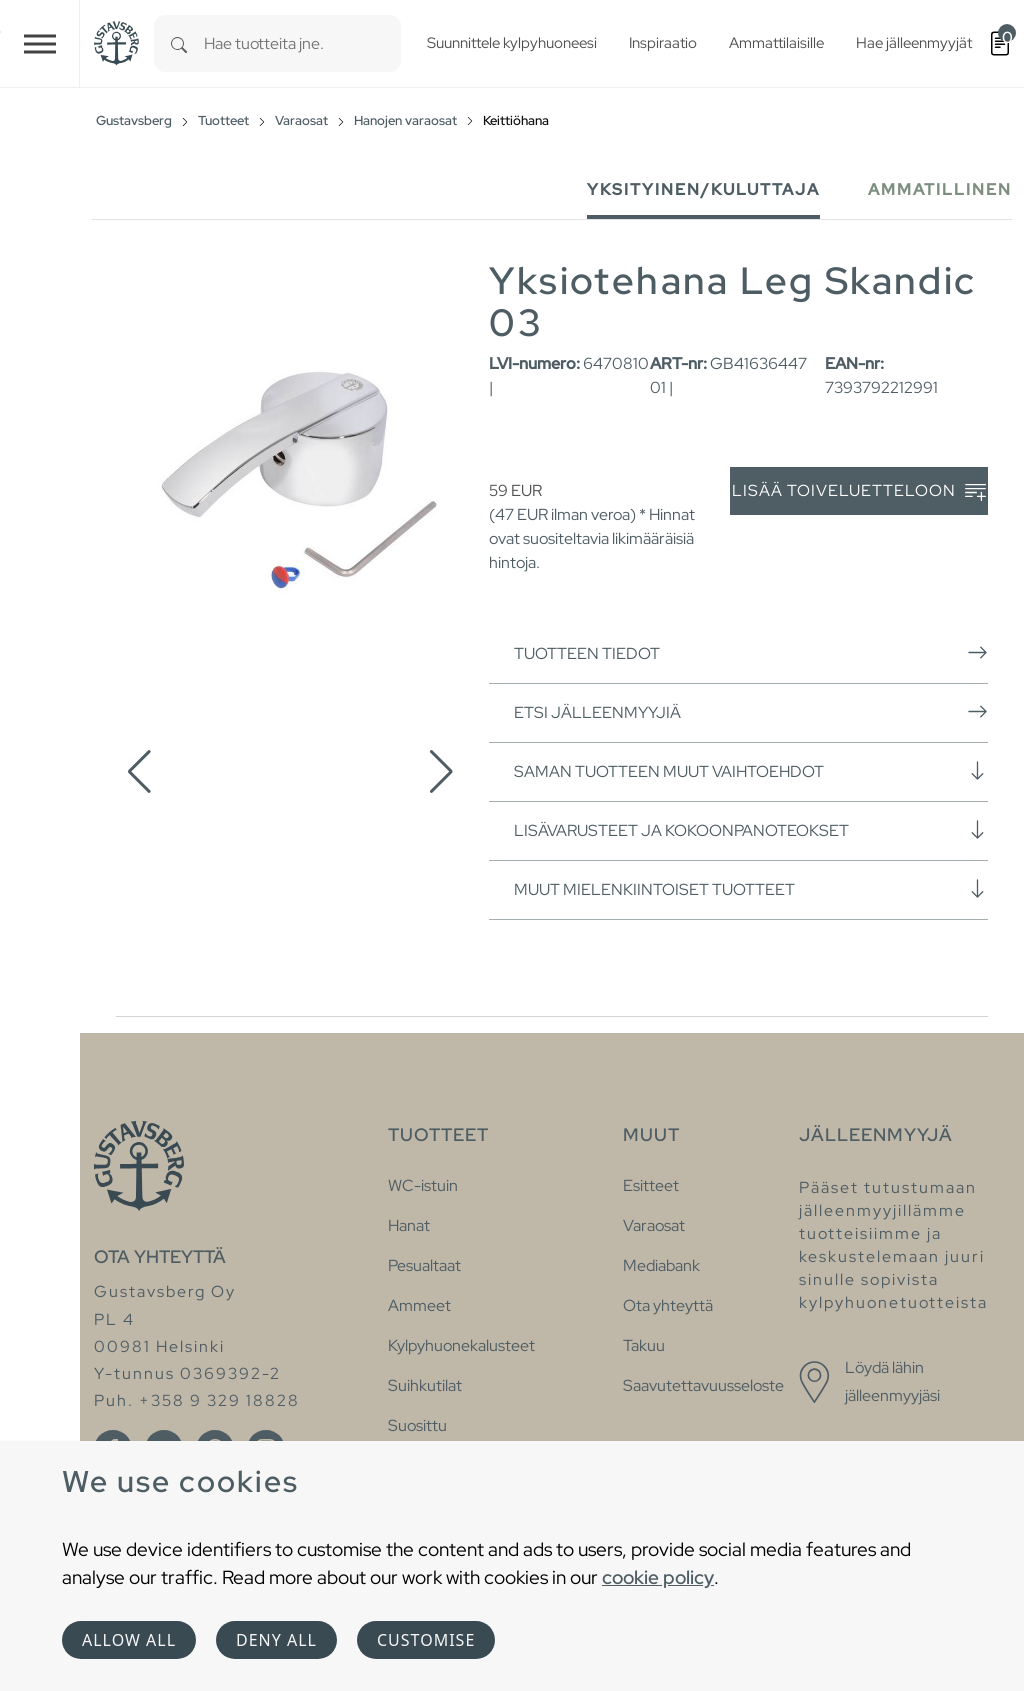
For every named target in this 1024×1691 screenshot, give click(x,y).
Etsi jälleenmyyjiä (751, 712)
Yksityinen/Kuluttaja (703, 189)
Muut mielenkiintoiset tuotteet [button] (751, 889)
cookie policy (658, 1577)
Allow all (129, 1640)
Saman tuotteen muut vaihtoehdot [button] (751, 771)
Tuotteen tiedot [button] (751, 653)
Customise (426, 1640)
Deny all (276, 1640)
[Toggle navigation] (40, 43)
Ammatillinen (940, 189)
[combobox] (302, 43)
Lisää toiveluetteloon (859, 491)
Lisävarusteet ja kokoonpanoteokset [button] (751, 830)
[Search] (179, 43)
